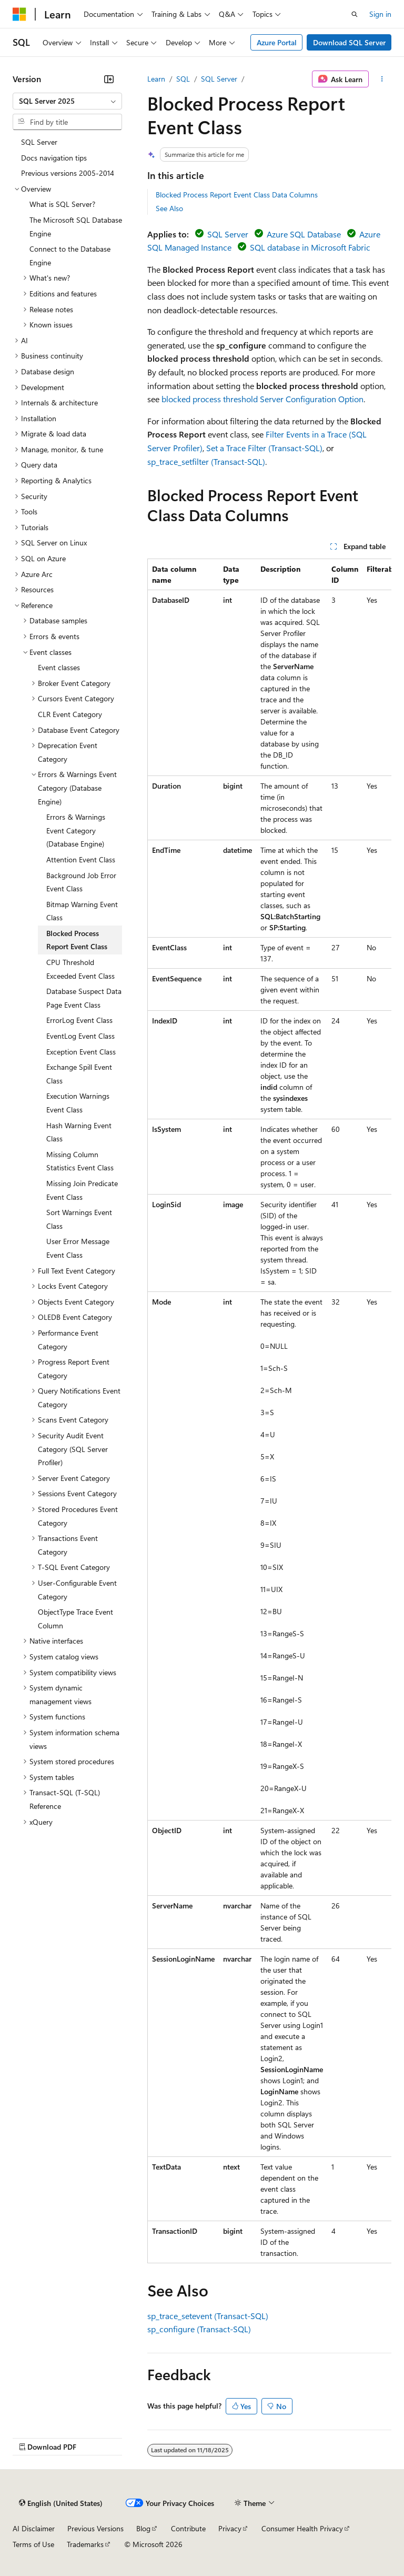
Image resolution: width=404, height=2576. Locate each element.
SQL (183, 79)
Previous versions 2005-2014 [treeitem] (67, 173)
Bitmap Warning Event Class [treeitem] (82, 911)
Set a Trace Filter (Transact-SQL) (264, 447)
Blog (143, 2528)
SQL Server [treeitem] (39, 142)
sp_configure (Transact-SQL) (199, 2328)
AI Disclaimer (34, 2528)
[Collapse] (109, 78)
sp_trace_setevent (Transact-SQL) (207, 2315)
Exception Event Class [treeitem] (81, 1052)
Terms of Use (33, 2544)
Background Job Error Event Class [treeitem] (81, 882)
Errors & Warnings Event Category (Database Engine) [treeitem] (75, 830)
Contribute (188, 2528)
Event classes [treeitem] (59, 667)
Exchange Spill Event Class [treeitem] (79, 1074)
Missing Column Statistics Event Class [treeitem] (80, 1161)
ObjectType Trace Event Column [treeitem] (75, 1618)
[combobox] (67, 101)
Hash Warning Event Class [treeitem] (79, 1132)
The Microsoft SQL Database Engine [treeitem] (75, 226)
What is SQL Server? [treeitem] (62, 204)
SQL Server (219, 79)
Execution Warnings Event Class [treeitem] (77, 1103)
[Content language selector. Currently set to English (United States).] (61, 2503)
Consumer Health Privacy (302, 2528)
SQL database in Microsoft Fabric (310, 247)
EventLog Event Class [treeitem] (80, 1036)
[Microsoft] (19, 14)
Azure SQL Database (304, 234)
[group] (269, 1411)
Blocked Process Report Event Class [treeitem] (76, 940)
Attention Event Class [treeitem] (80, 859)
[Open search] (354, 14)
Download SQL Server (349, 42)
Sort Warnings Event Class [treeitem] (79, 1219)
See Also (169, 208)
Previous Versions (95, 2528)
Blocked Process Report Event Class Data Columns (237, 195)
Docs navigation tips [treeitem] (54, 158)
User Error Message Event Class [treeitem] (77, 1248)
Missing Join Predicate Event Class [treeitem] (82, 1190)
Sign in (380, 14)
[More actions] (382, 79)
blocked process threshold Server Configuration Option (262, 398)
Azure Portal (277, 42)
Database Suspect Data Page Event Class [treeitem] (84, 998)
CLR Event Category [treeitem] (70, 714)
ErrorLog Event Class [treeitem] (79, 1020)
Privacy (229, 2528)
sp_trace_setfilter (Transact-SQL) (206, 461)
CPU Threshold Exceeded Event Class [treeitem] (80, 969)
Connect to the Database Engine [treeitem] (69, 255)
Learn (156, 79)
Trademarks (85, 2544)
